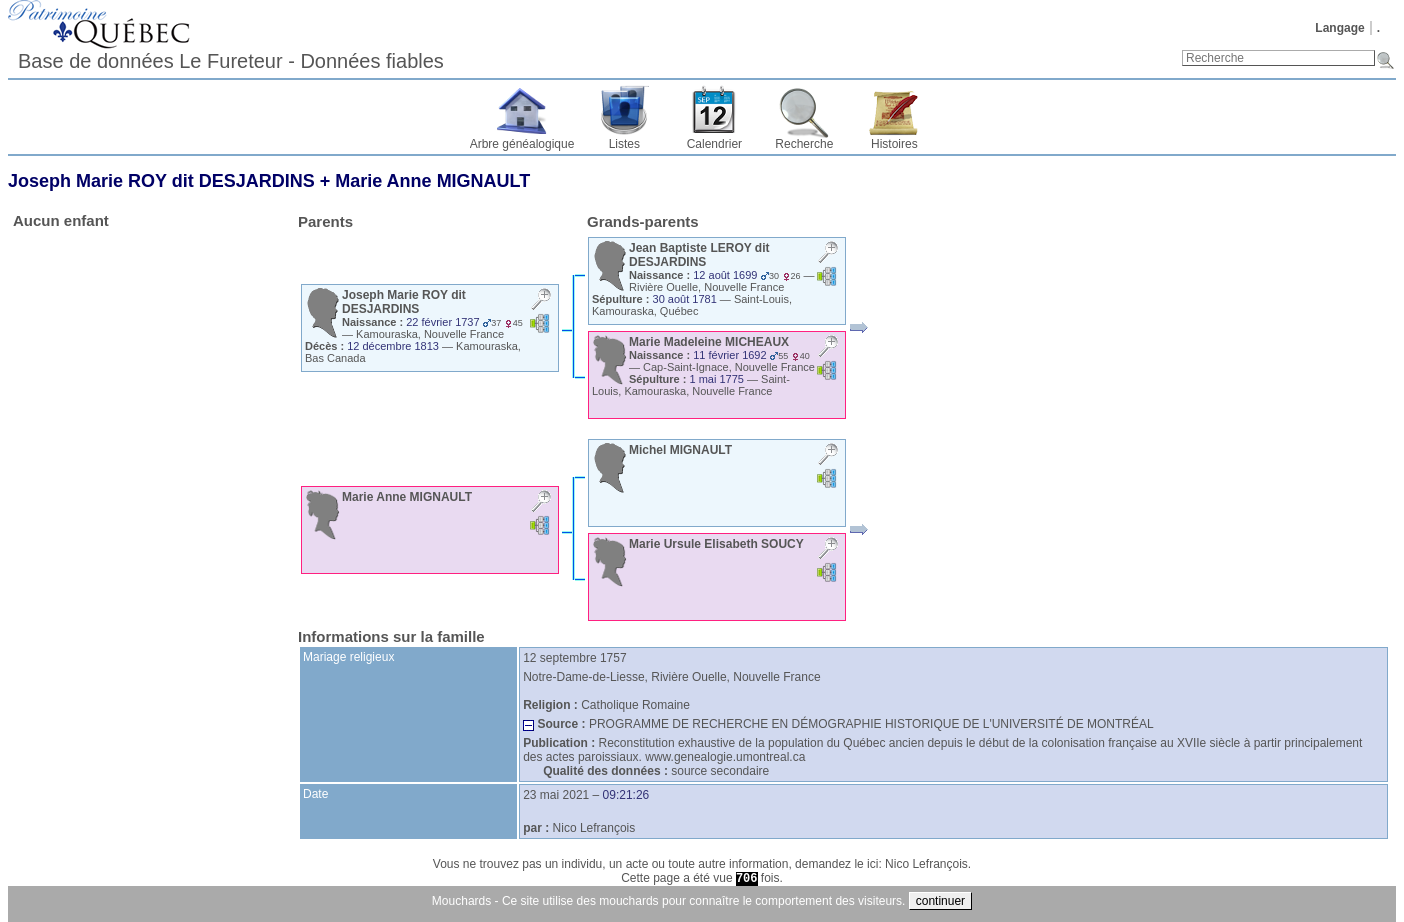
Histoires (894, 144)
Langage (1339, 28)
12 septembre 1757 (574, 658)
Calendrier (714, 144)
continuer (940, 901)
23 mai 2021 (556, 795)
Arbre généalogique (522, 144)
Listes (624, 144)
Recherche (804, 144)
